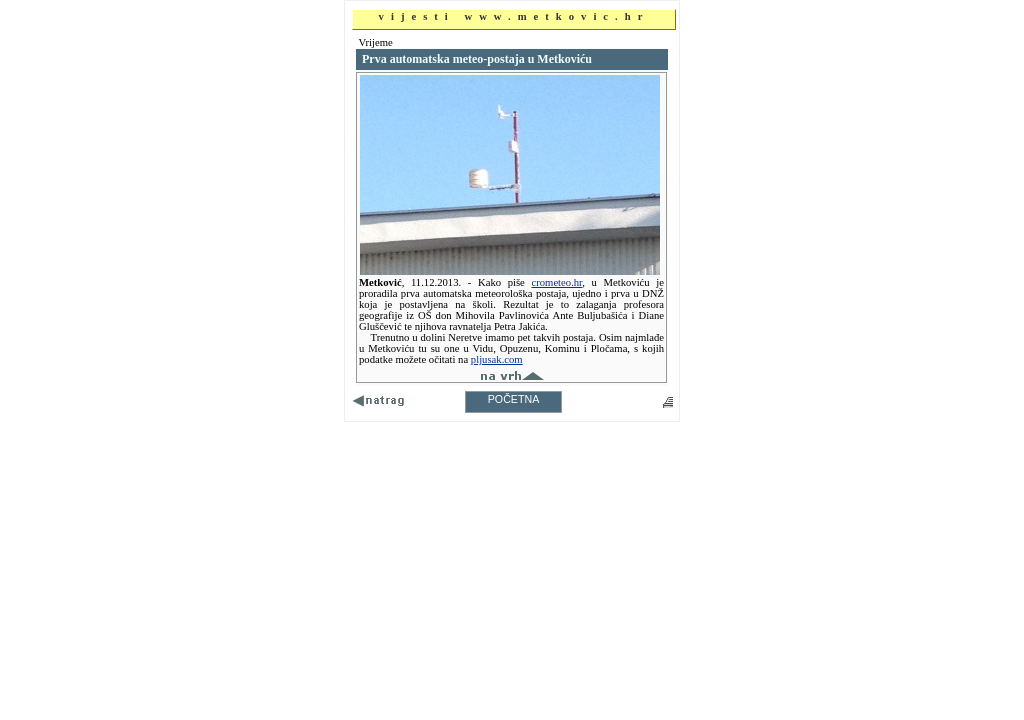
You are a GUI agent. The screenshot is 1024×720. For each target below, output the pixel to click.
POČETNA (514, 399)
